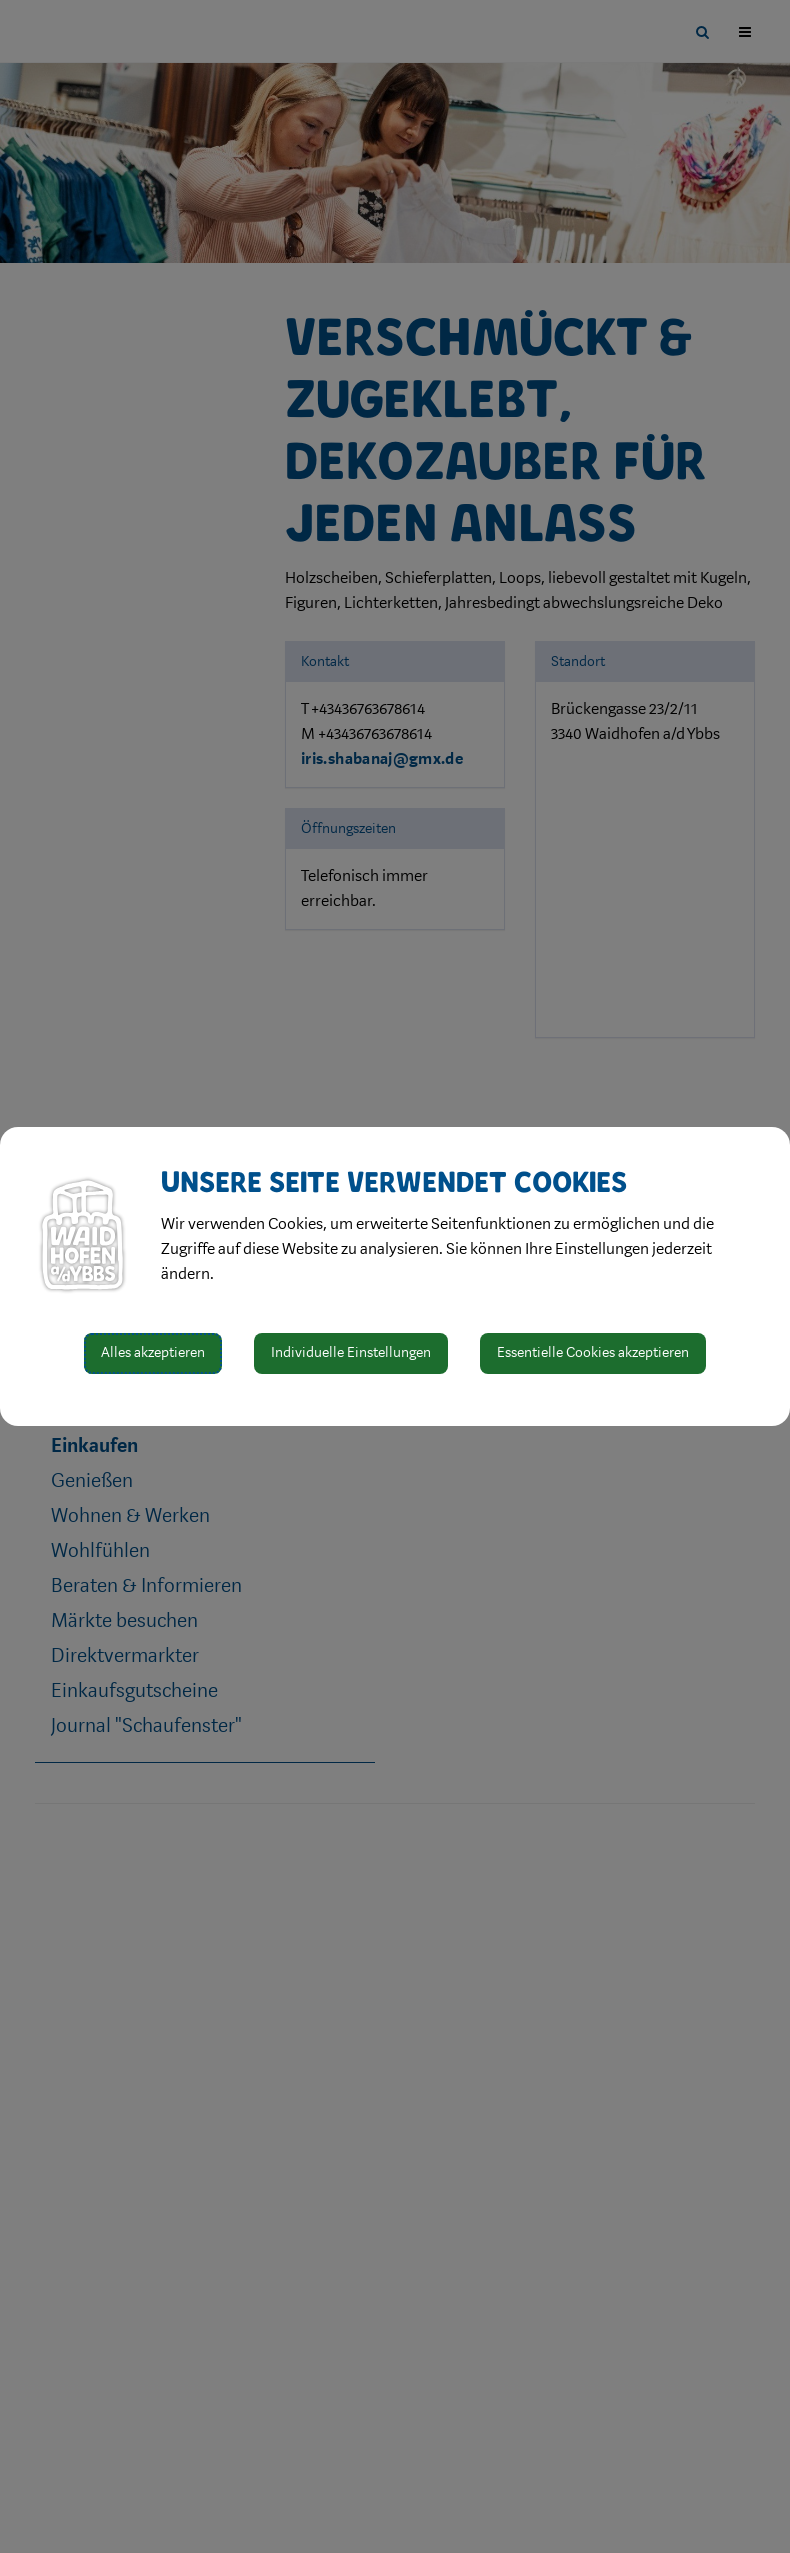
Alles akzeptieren (153, 1352)
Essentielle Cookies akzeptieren (593, 1352)
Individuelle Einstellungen (351, 1352)
